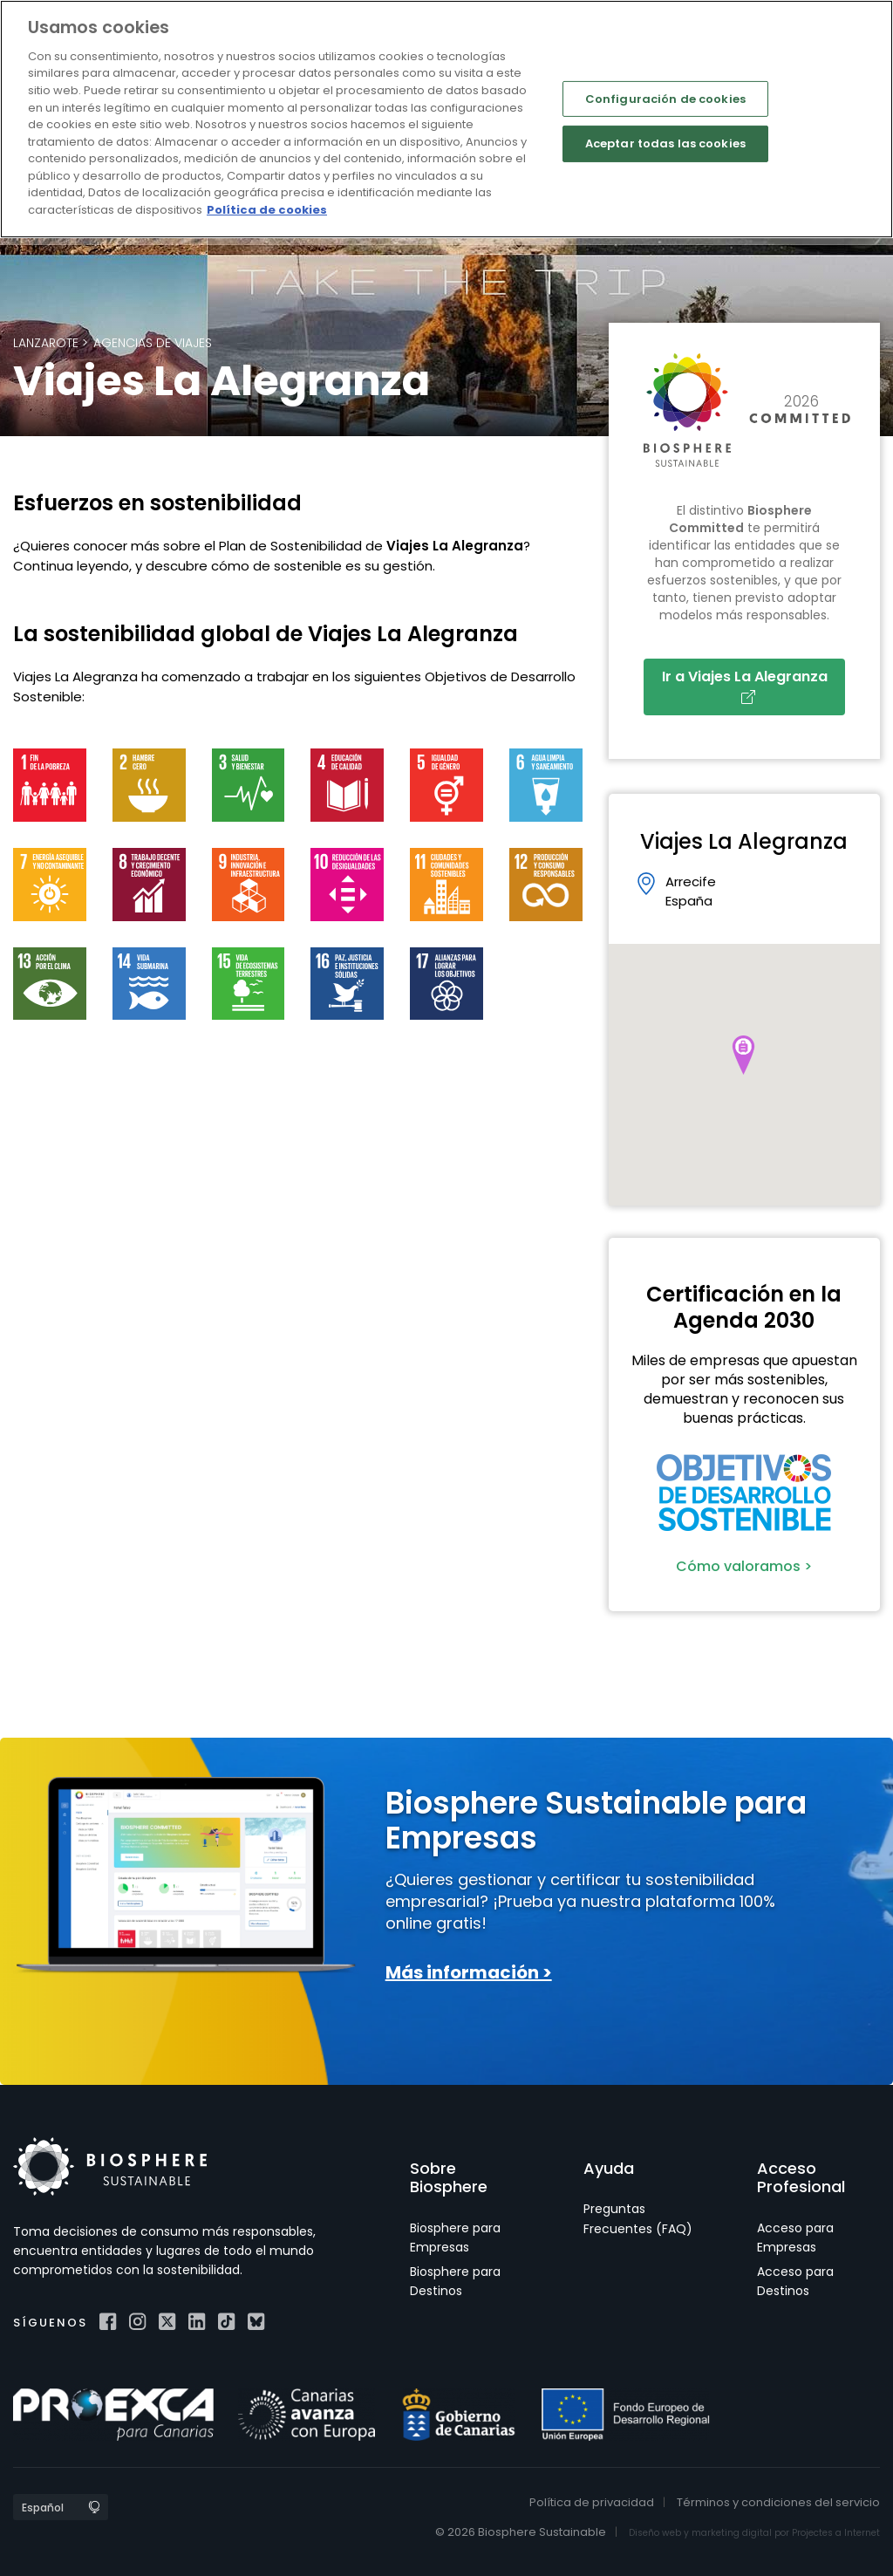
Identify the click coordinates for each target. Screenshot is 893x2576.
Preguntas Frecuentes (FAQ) (637, 2218)
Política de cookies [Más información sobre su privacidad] (267, 210)
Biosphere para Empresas (455, 2237)
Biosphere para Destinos (455, 2281)
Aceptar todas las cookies (665, 143)
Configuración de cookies (665, 98)
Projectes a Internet (836, 2532)
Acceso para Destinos (795, 2281)
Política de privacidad (591, 2502)
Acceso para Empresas (795, 2237)
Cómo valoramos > (744, 1566)
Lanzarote (45, 343)
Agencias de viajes (152, 343)
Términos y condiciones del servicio (778, 2502)
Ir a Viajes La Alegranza (748, 685)
